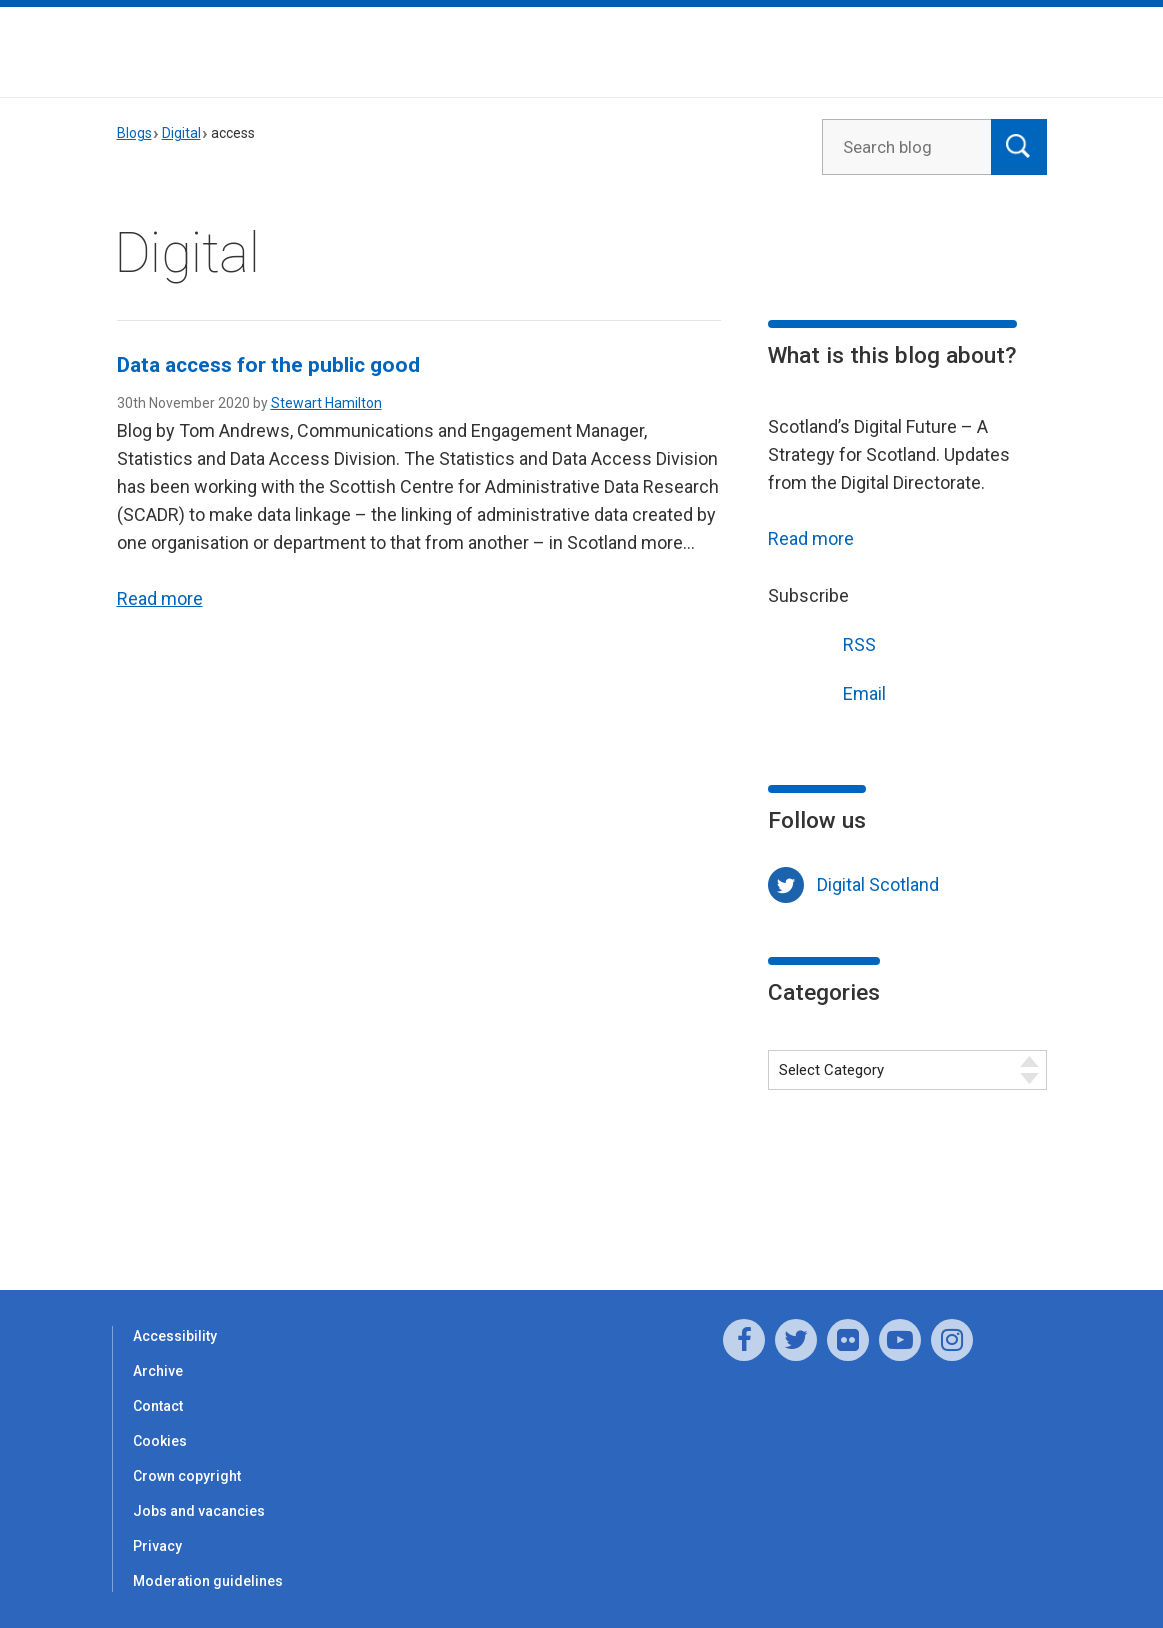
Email (827, 691)
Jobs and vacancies (199, 1511)
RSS (822, 642)
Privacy (157, 1546)
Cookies (160, 1441)
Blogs (134, 133)
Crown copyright (187, 1476)
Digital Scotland (878, 884)
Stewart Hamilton (326, 403)
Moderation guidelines (208, 1581)
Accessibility (175, 1336)
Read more (160, 598)
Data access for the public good (268, 365)
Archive (158, 1371)
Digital (181, 133)
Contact (158, 1406)
